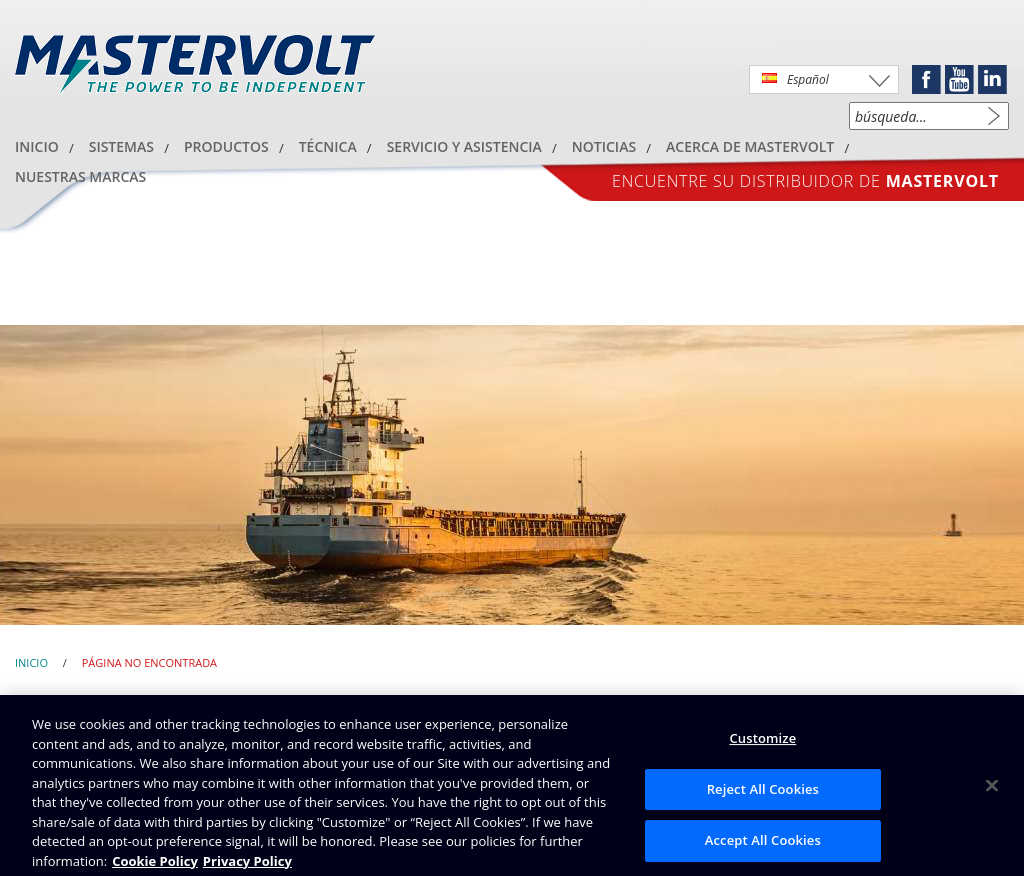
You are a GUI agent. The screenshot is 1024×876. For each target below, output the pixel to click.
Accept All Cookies (763, 846)
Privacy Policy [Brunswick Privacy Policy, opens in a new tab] (247, 866)
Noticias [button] (604, 146)
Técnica (328, 146)
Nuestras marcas (80, 176)
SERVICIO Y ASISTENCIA (464, 146)
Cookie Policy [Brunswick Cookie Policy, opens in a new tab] (155, 866)
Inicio (37, 146)
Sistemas (121, 146)
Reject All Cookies (763, 794)
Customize (762, 743)
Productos (226, 146)
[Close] (992, 791)
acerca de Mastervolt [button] (750, 146)
